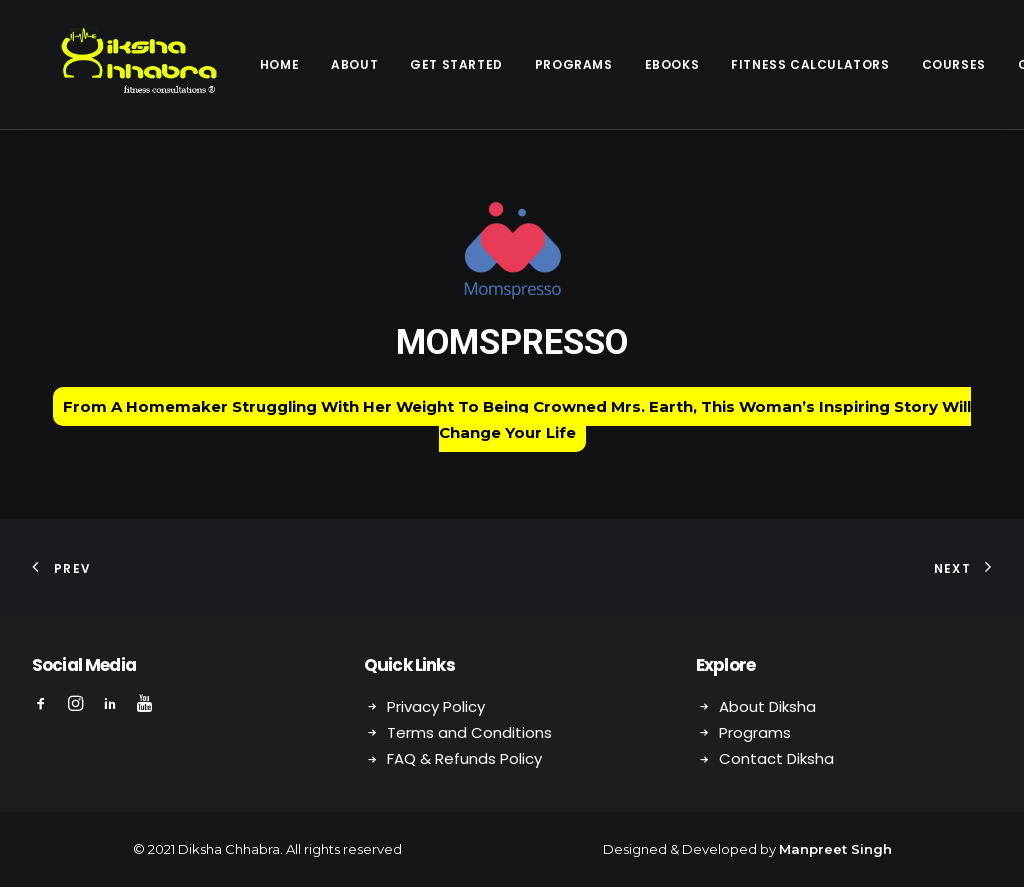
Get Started (408, 64)
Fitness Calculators (762, 64)
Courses (906, 64)
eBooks (624, 64)
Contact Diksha (776, 758)
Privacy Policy (436, 706)
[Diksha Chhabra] (115, 64)
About (306, 64)
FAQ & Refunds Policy (464, 758)
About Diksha (767, 706)
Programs (526, 64)
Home (231, 64)
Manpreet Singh (835, 849)
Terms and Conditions (469, 732)
